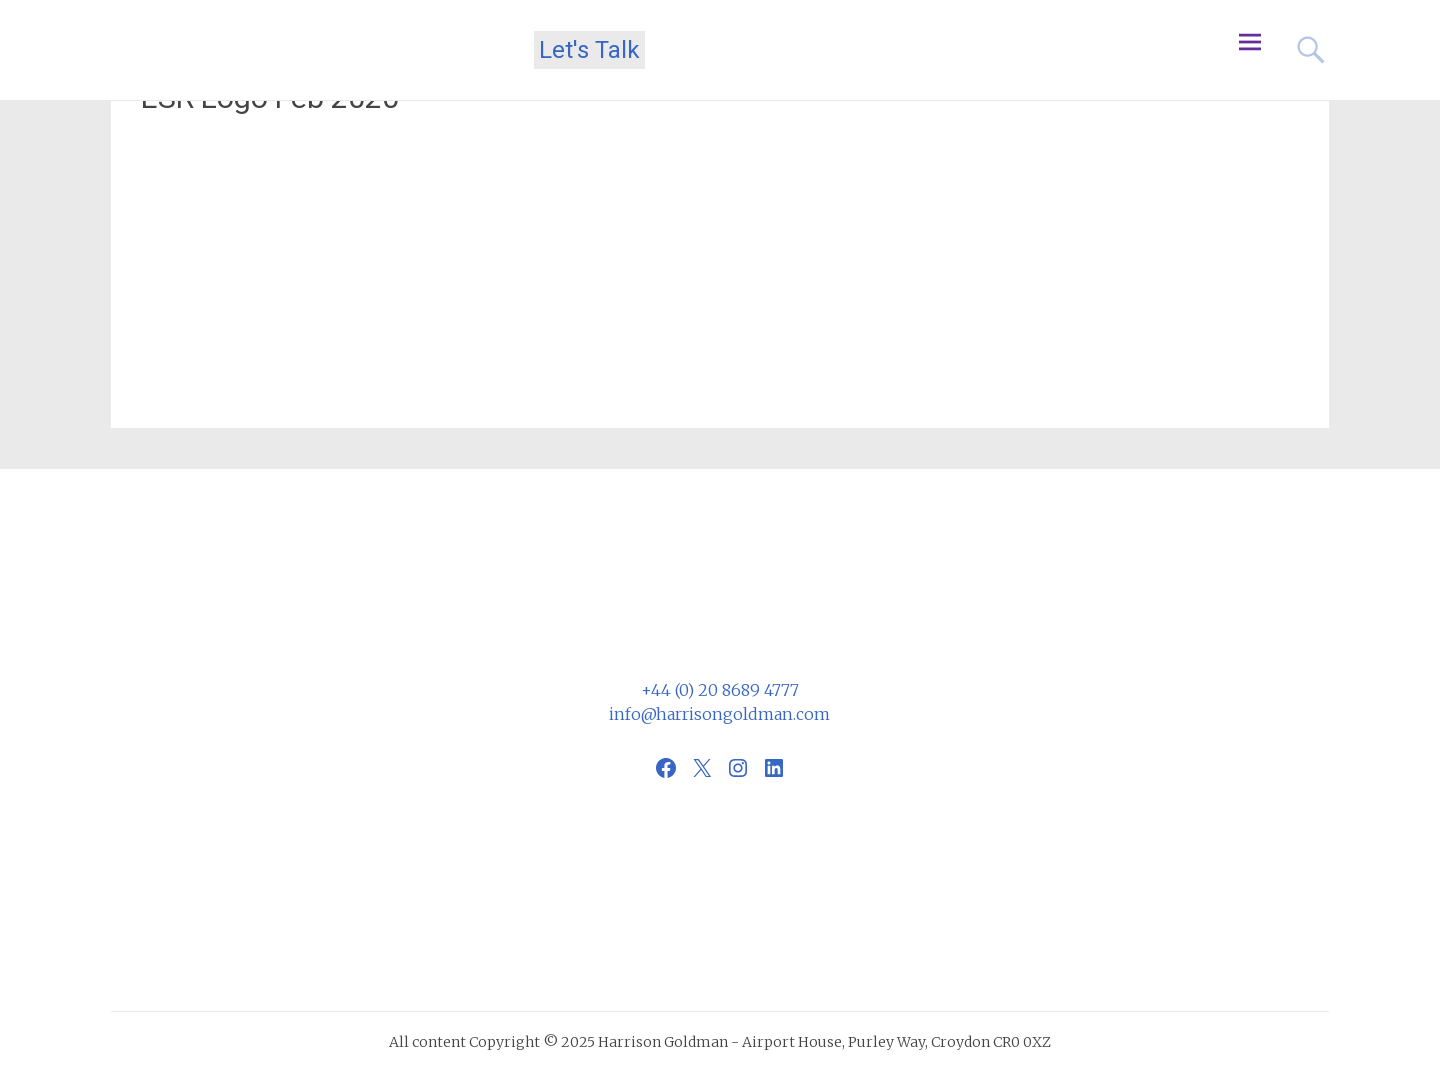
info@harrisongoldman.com (719, 714)
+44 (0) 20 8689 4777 (720, 690)
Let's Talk (589, 50)
